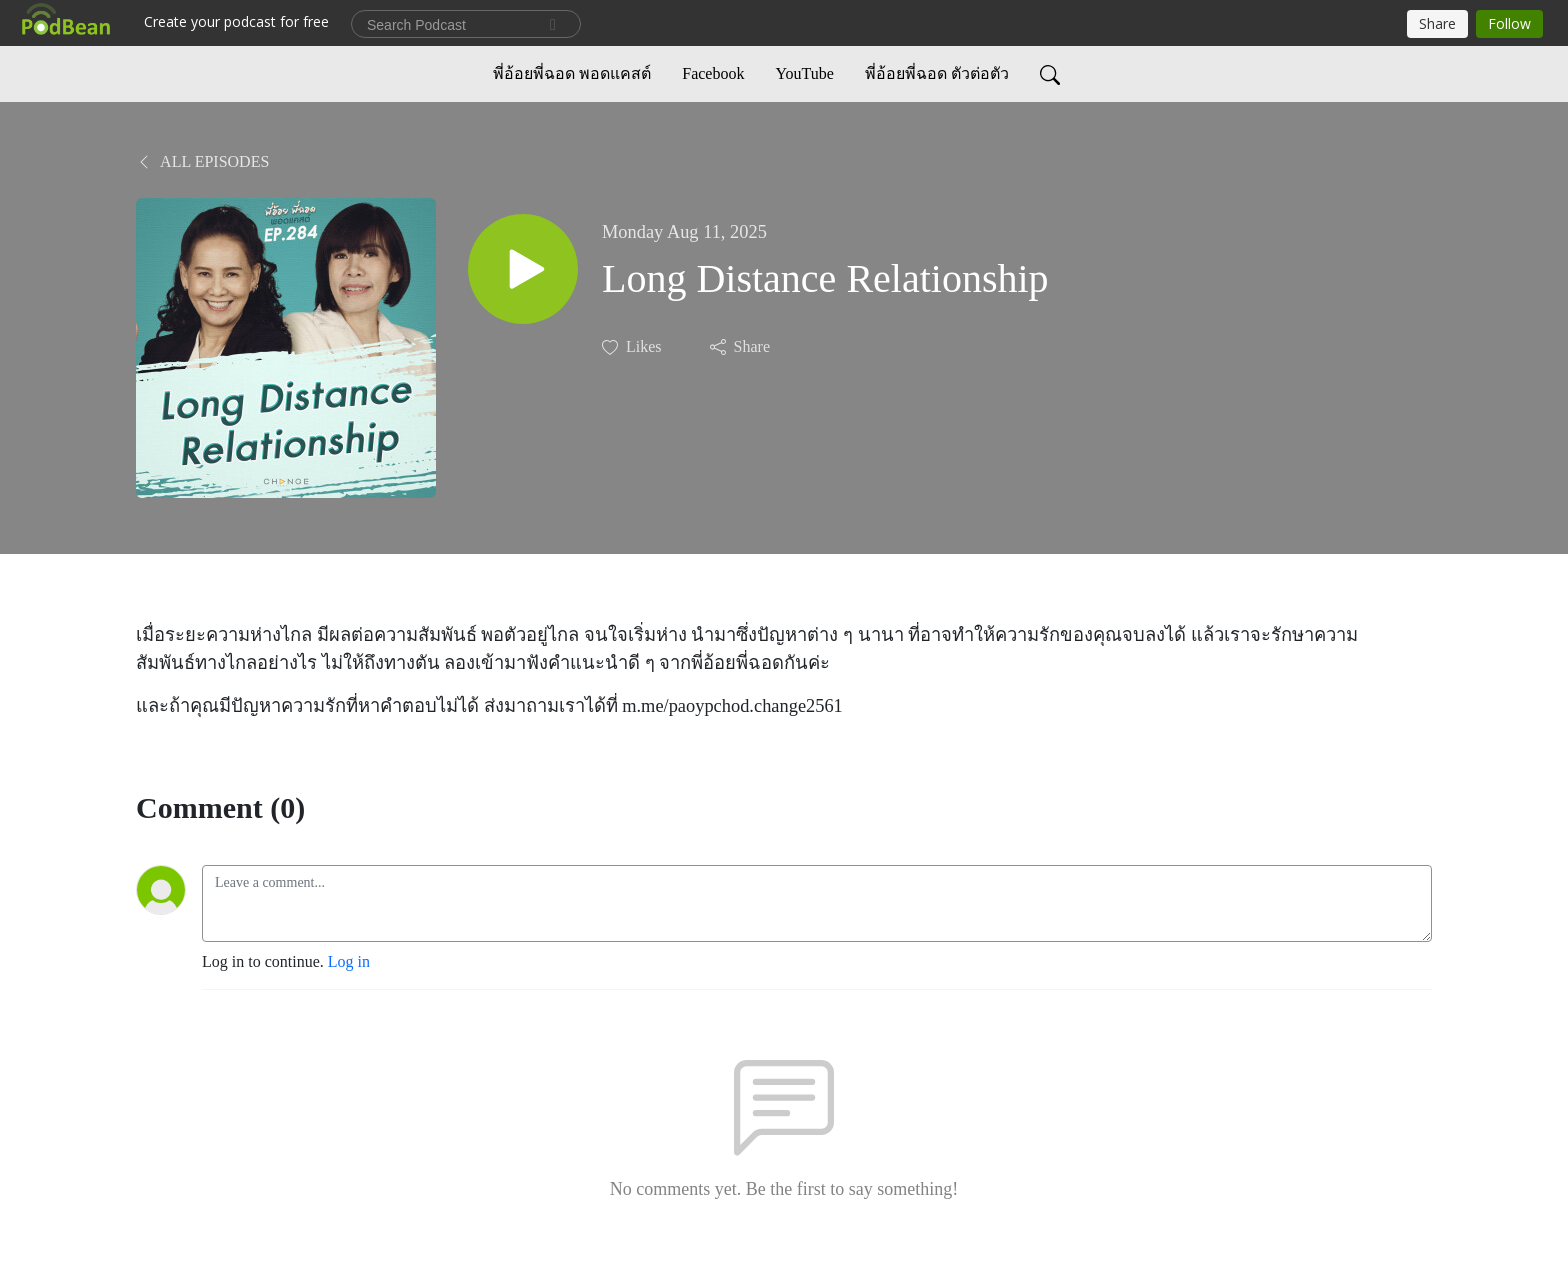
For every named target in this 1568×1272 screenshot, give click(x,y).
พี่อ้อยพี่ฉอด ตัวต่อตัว (937, 73)
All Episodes (202, 161)
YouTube (804, 73)
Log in (349, 961)
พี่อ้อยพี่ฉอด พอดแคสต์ (572, 73)
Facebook (713, 73)
